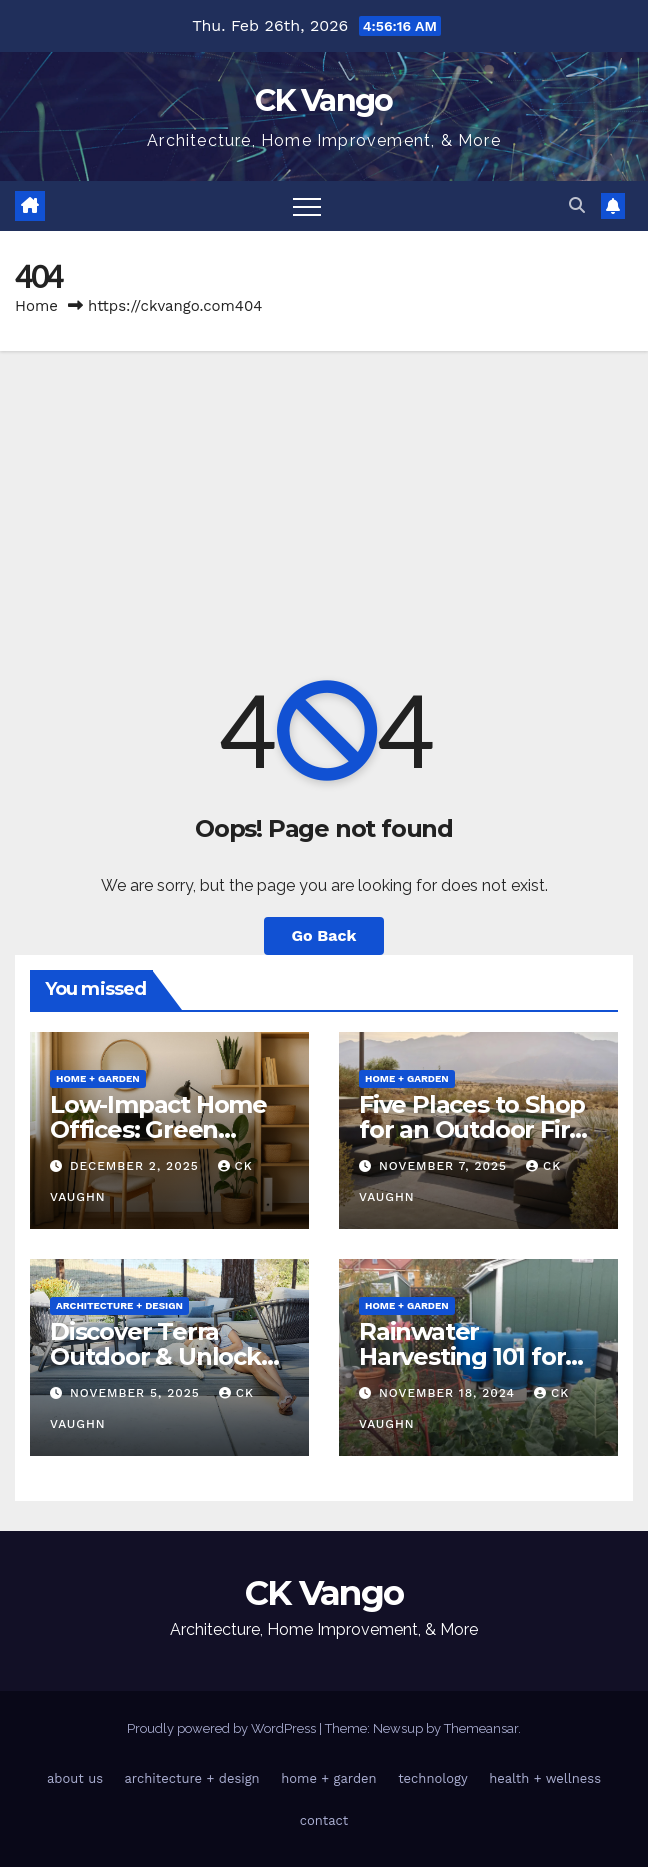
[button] (577, 205)
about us (75, 1778)
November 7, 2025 (445, 1166)
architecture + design (119, 1305)
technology (433, 1778)
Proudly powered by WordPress (223, 1728)
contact (324, 1820)
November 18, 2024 (449, 1393)
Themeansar (481, 1728)
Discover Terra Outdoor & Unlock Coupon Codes (155, 1356)
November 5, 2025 (137, 1393)
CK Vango (323, 100)
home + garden (98, 1078)
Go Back (324, 935)
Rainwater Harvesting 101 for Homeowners (462, 1356)
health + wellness (545, 1778)
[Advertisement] (324, 501)
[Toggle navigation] (307, 206)
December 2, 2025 (137, 1166)
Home (36, 306)
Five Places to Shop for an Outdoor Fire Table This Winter (472, 1129)
